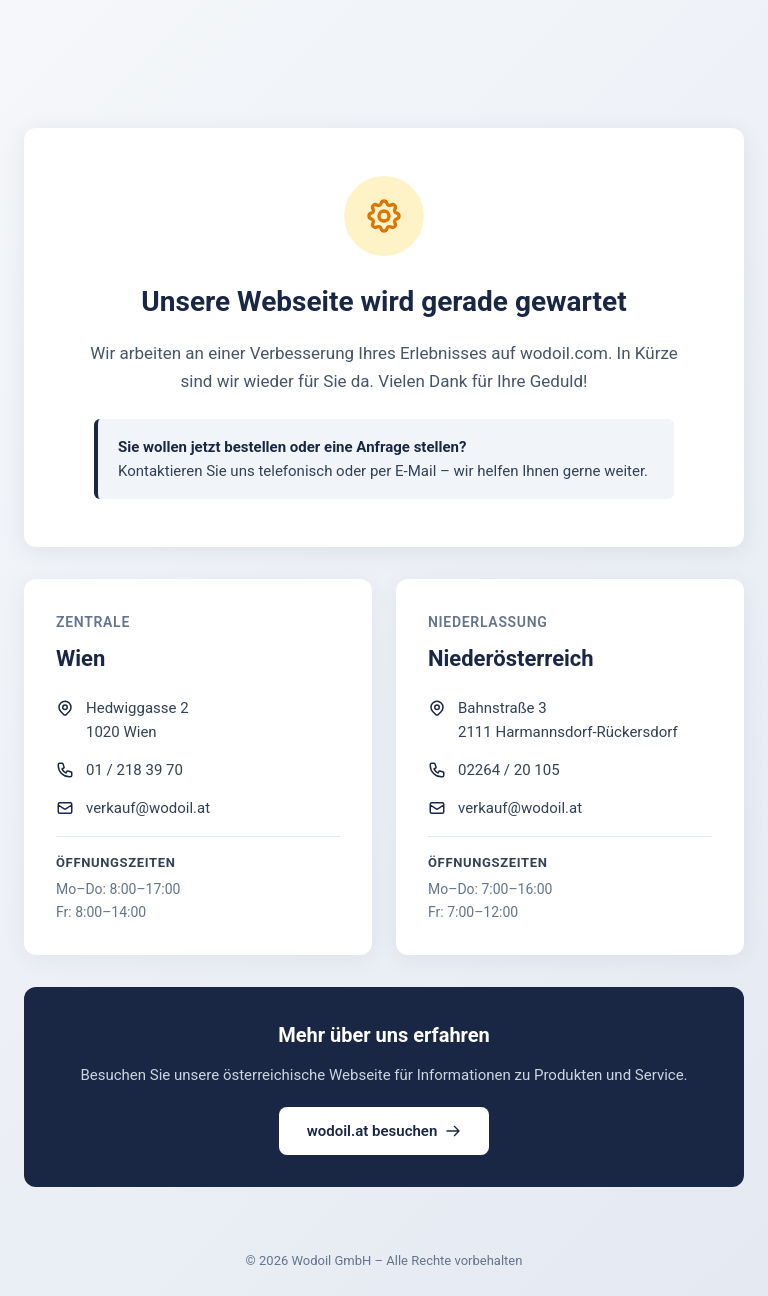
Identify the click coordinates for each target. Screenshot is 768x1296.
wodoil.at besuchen (384, 1131)
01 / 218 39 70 (134, 770)
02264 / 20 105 (509, 770)
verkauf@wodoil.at (148, 808)
